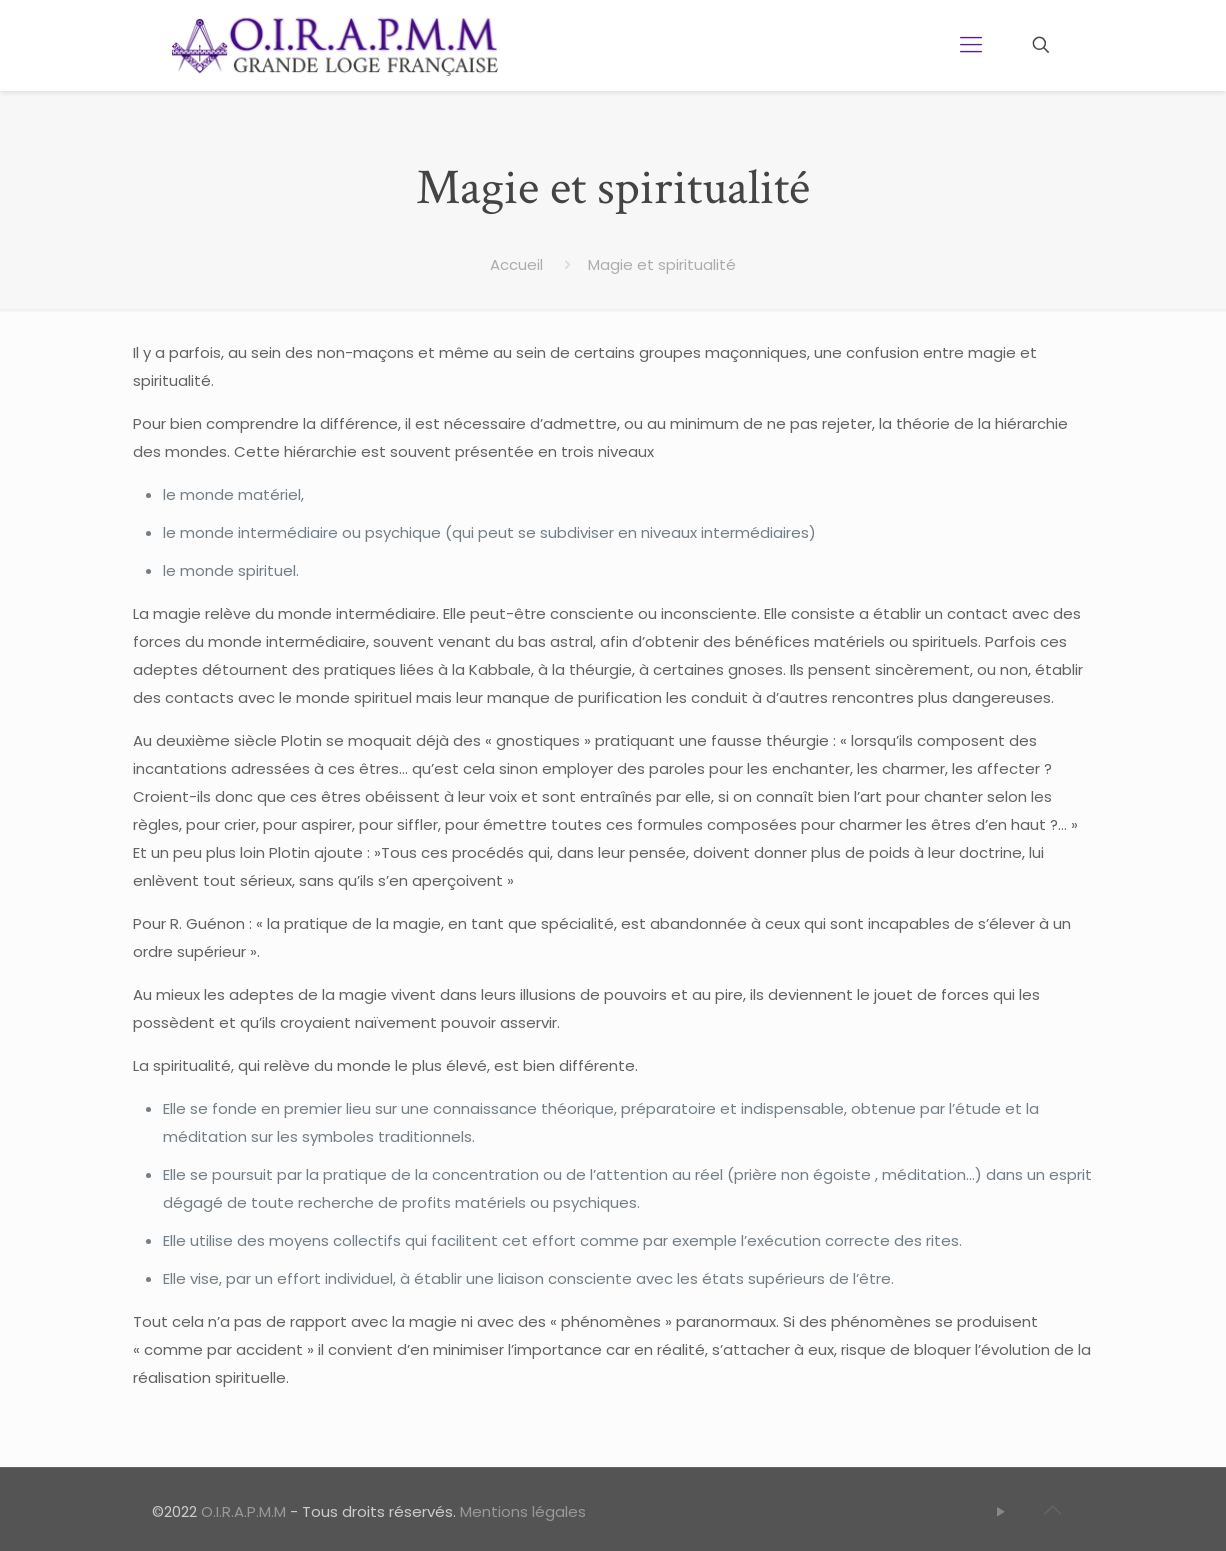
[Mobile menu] (971, 45)
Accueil (516, 264)
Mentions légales (523, 1511)
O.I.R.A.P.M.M (243, 1511)
